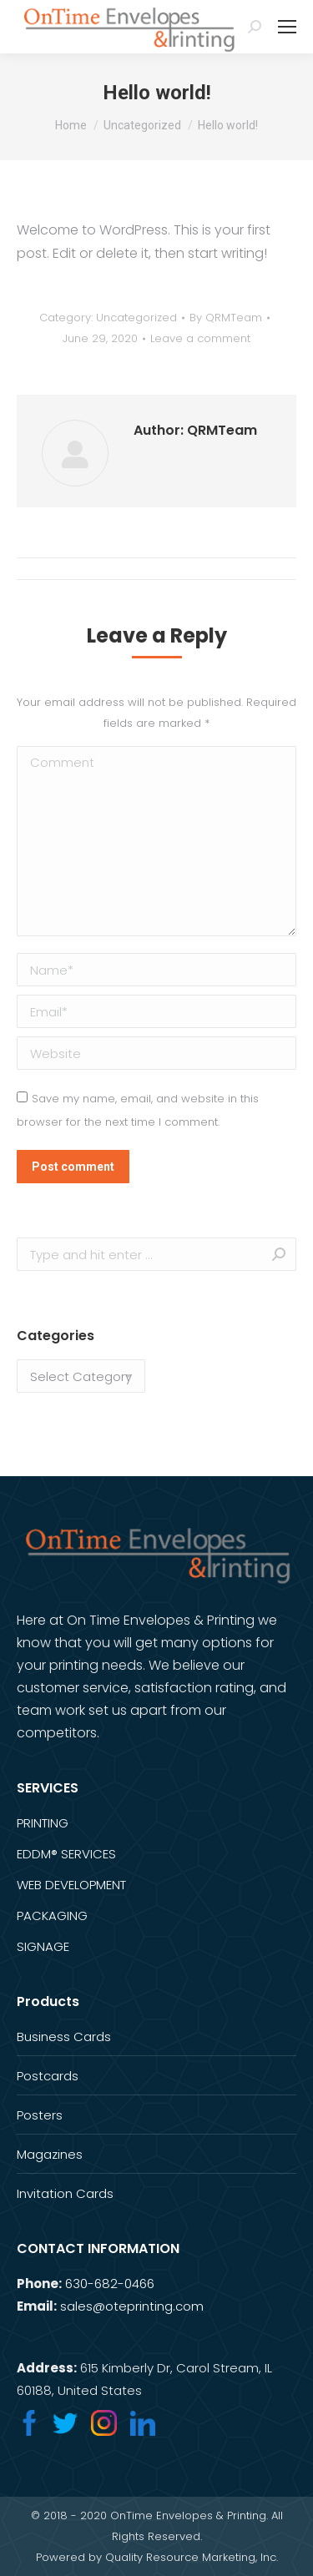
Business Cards (64, 2036)
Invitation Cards (65, 2193)
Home (71, 125)
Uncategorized (142, 125)
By (225, 317)
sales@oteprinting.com (132, 2306)
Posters (40, 2115)
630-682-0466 (109, 2283)
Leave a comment (200, 338)
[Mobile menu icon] (287, 27)
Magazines (50, 2154)
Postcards (47, 2075)
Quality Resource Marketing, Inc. (191, 2557)
